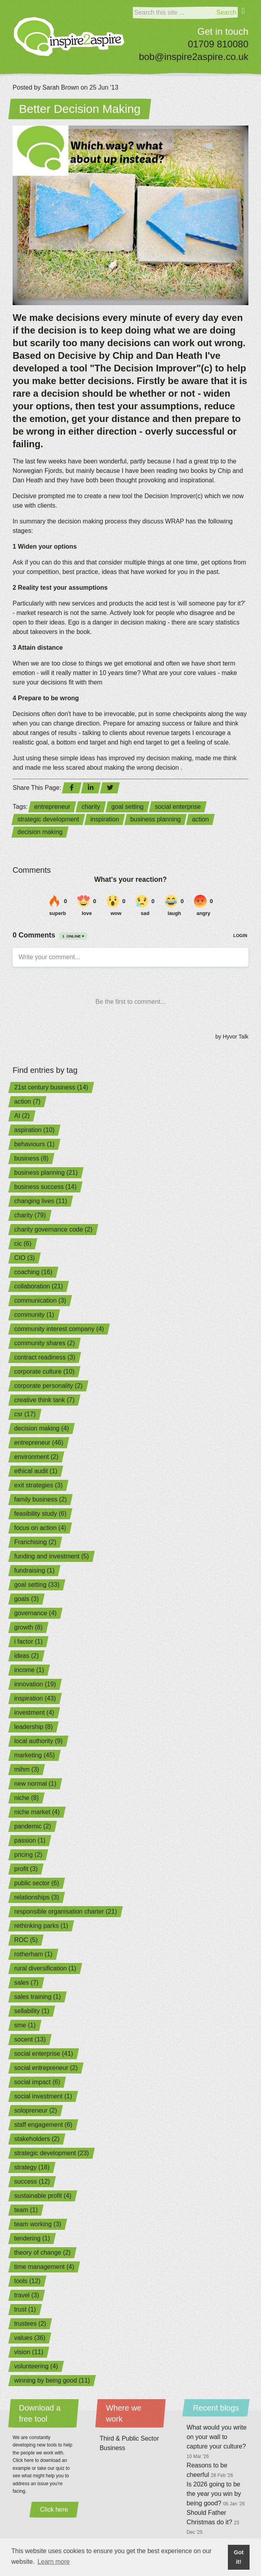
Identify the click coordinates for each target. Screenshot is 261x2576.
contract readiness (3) (44, 1357)
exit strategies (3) (38, 1485)
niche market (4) (37, 1812)
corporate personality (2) (48, 1385)
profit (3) (26, 1868)
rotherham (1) (33, 1954)
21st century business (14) (51, 1087)
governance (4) (35, 1613)
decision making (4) (41, 1428)
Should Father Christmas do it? (212, 2522)
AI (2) (22, 1115)
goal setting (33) (37, 1584)
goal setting (127, 806)
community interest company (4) (59, 1328)
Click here (54, 2509)
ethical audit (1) (35, 1471)
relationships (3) (36, 1897)
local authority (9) (38, 1741)
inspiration (104, 819)
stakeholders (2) (37, 2138)
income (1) (29, 1670)
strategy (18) (32, 2167)
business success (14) (45, 1186)
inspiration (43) (35, 1698)
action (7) (27, 1101)
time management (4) (44, 2266)
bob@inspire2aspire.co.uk (193, 56)
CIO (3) (24, 1257)
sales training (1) (37, 1996)
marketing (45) (34, 1755)
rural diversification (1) (45, 1968)
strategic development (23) (51, 2153)
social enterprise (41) (43, 2053)
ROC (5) (26, 1940)
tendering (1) (32, 2238)
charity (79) (30, 1215)
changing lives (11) (40, 1201)
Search (226, 12)
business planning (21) (46, 1172)
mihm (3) (26, 1769)
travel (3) (26, 2295)
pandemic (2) (32, 1826)
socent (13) (30, 2039)
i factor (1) (28, 1641)
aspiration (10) (34, 1130)
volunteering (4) (36, 2366)
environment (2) (36, 1456)
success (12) (32, 2181)
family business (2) (40, 1499)
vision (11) (28, 2352)
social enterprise (178, 806)
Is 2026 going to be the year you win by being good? (215, 2494)
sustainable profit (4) (42, 2195)
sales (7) (26, 1982)
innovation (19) (35, 1684)
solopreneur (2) (35, 2110)
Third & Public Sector (129, 2438)
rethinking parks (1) (41, 1925)
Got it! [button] (239, 2557)
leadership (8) (33, 1726)
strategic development (48, 819)
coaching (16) (33, 1272)
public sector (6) (36, 1883)
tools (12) (27, 2281)
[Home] (69, 36)
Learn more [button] (53, 2561)
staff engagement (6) (43, 2124)
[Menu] (243, 15)
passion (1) (29, 1840)
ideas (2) (26, 1655)
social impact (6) (37, 2082)
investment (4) (34, 1712)
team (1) (26, 2210)
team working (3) (37, 2224)
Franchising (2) (35, 1542)
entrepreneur (52, 806)
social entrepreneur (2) (46, 2067)
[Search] (174, 12)
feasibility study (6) (40, 1513)
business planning (155, 819)
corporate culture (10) (44, 1371)
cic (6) (23, 1243)
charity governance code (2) (53, 1229)
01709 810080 (218, 44)
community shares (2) (44, 1343)
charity (91, 806)
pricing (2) (28, 1854)
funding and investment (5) (51, 1556)
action (200, 819)
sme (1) (24, 2025)
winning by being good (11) (52, 2380)
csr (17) (24, 1414)
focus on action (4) (40, 1527)
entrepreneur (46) (38, 1442)
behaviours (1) (34, 1144)
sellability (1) (31, 2011)
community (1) (34, 1314)
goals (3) (26, 1598)
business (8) (31, 1158)
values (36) (29, 2337)
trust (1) (25, 2309)
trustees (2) (30, 2323)
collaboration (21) (38, 1286)
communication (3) (40, 1300)
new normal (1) (35, 1783)
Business (112, 2448)
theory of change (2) (42, 2252)
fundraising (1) (34, 1570)
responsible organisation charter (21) (65, 1911)
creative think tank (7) (44, 1400)
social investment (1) (43, 2096)
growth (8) (28, 1627)
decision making (40, 832)
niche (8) (26, 1797)
